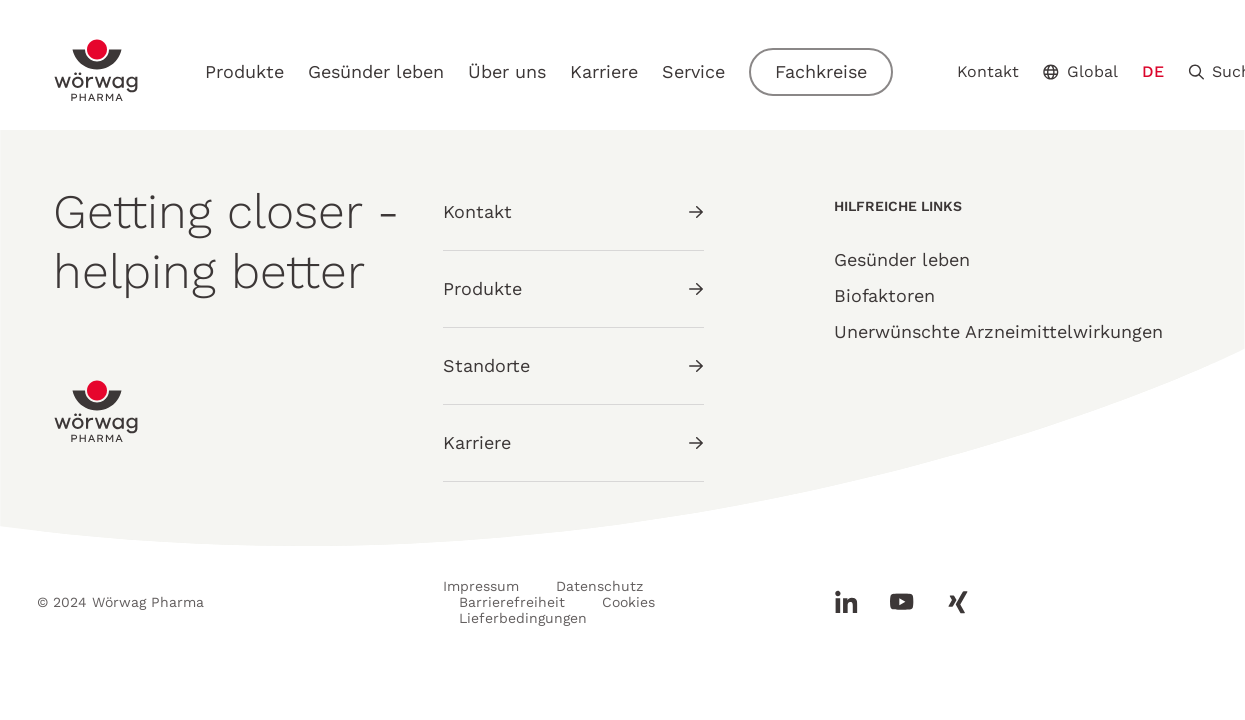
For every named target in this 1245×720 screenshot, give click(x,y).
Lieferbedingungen (523, 618)
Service (693, 71)
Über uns (507, 71)
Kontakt (988, 72)
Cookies (628, 602)
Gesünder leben (376, 71)
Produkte (244, 71)
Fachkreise (821, 71)
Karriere (604, 72)
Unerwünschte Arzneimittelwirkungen (998, 331)
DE (1153, 71)
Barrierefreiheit (512, 602)
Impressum (481, 586)
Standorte (573, 365)
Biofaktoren (884, 295)
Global (1080, 71)
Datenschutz (599, 586)
